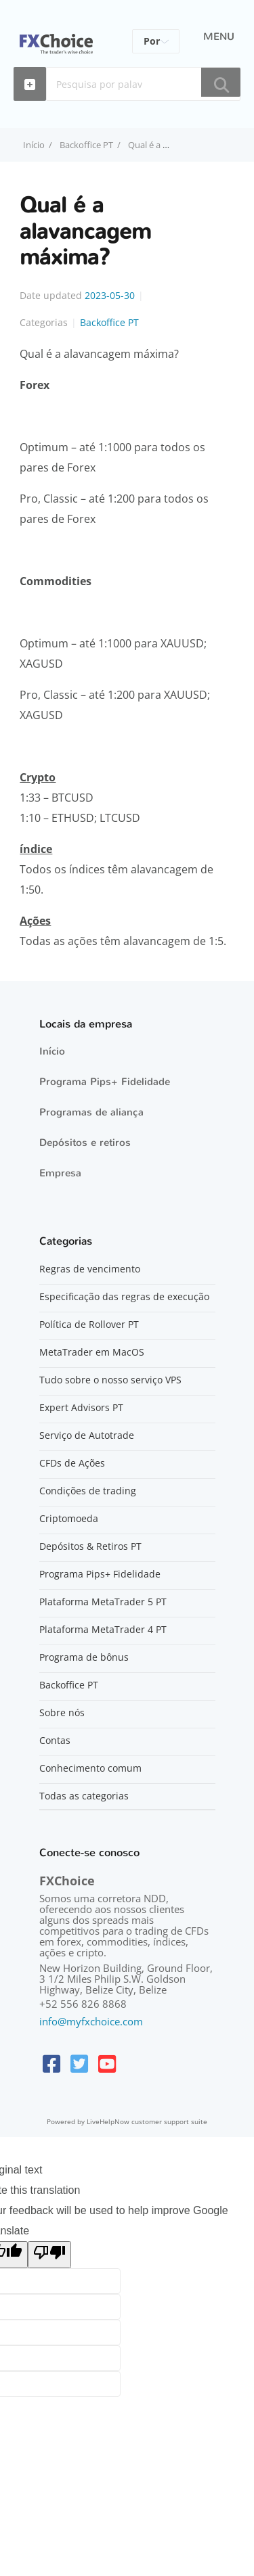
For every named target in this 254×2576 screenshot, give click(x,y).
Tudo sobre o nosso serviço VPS (110, 1380)
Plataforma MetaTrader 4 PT (103, 1629)
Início (52, 1051)
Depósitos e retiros (85, 1142)
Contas (54, 1740)
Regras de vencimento (89, 1269)
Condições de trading (87, 1491)
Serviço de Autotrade (86, 1435)
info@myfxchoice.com (91, 2021)
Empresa (60, 1173)
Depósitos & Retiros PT (90, 1546)
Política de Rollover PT (89, 1324)
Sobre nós (62, 1712)
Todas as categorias (84, 1796)
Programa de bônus (84, 1657)
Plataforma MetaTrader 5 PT (103, 1601)
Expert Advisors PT (81, 1407)
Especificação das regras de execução (124, 1296)
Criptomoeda (68, 1518)
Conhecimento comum (90, 1768)
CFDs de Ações (72, 1463)
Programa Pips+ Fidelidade (104, 1081)
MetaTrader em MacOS (91, 1352)
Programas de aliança (91, 1112)
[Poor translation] (49, 2254)
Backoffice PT (86, 145)
